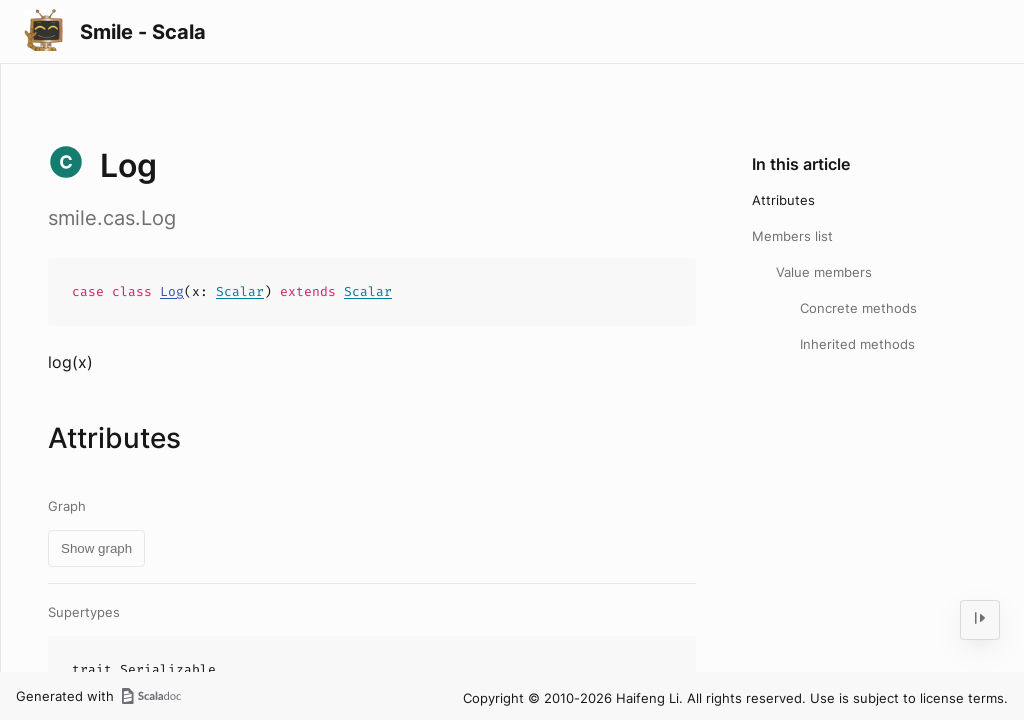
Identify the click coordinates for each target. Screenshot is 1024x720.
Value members (824, 272)
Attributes (783, 200)
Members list (792, 236)
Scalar (240, 291)
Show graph (96, 548)
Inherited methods (857, 344)
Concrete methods (858, 308)
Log (172, 291)
